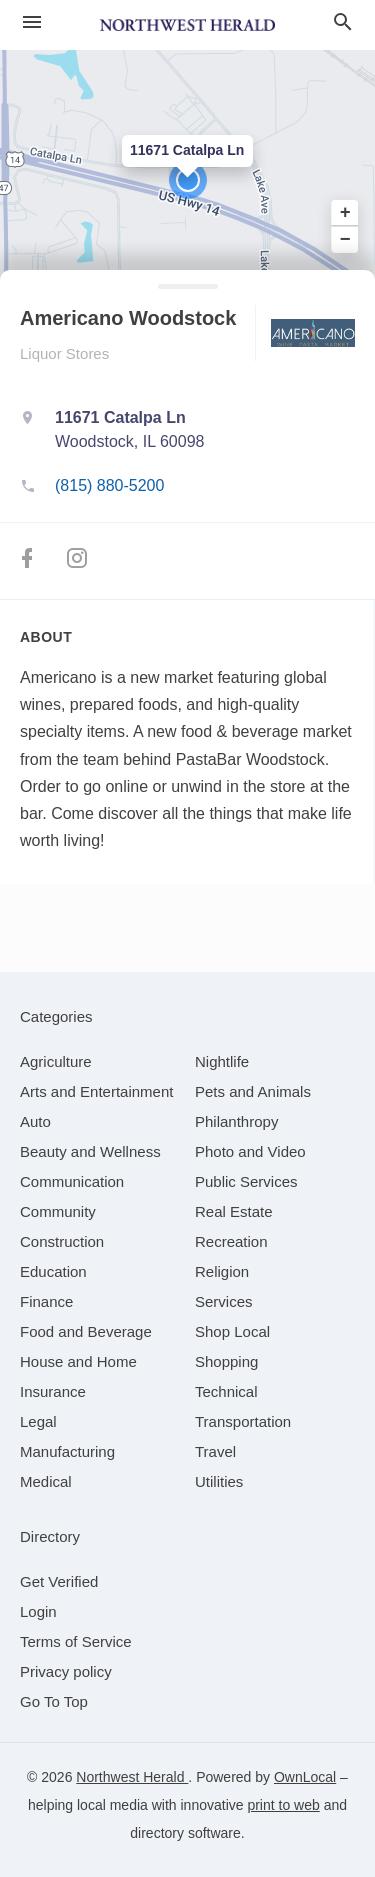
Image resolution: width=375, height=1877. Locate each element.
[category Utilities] (219, 1481)
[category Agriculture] (56, 1061)
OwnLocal (305, 1777)
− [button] (345, 239)
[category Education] (53, 1271)
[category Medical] (46, 1481)
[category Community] (58, 1211)
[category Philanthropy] (236, 1121)
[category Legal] (38, 1421)
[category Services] (224, 1301)
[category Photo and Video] (250, 1151)
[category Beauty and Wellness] (90, 1151)
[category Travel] (215, 1451)
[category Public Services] (246, 1181)
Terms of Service (76, 1641)
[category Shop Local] (232, 1331)
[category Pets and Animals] (253, 1091)
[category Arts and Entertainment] (96, 1091)
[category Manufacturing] (67, 1451)
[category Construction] (62, 1241)
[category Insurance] (53, 1391)
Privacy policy (66, 1671)
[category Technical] (226, 1391)
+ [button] (345, 213)
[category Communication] (72, 1181)
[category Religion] (222, 1271)
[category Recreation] (231, 1241)
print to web (283, 1805)
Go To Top (54, 1701)
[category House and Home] (78, 1361)
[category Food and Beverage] (86, 1331)
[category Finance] (46, 1301)
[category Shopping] (226, 1361)
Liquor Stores (64, 353)
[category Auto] (35, 1121)
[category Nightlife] (222, 1061)
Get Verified (59, 1581)
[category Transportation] (243, 1421)
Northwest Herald (132, 1777)
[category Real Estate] (234, 1211)
